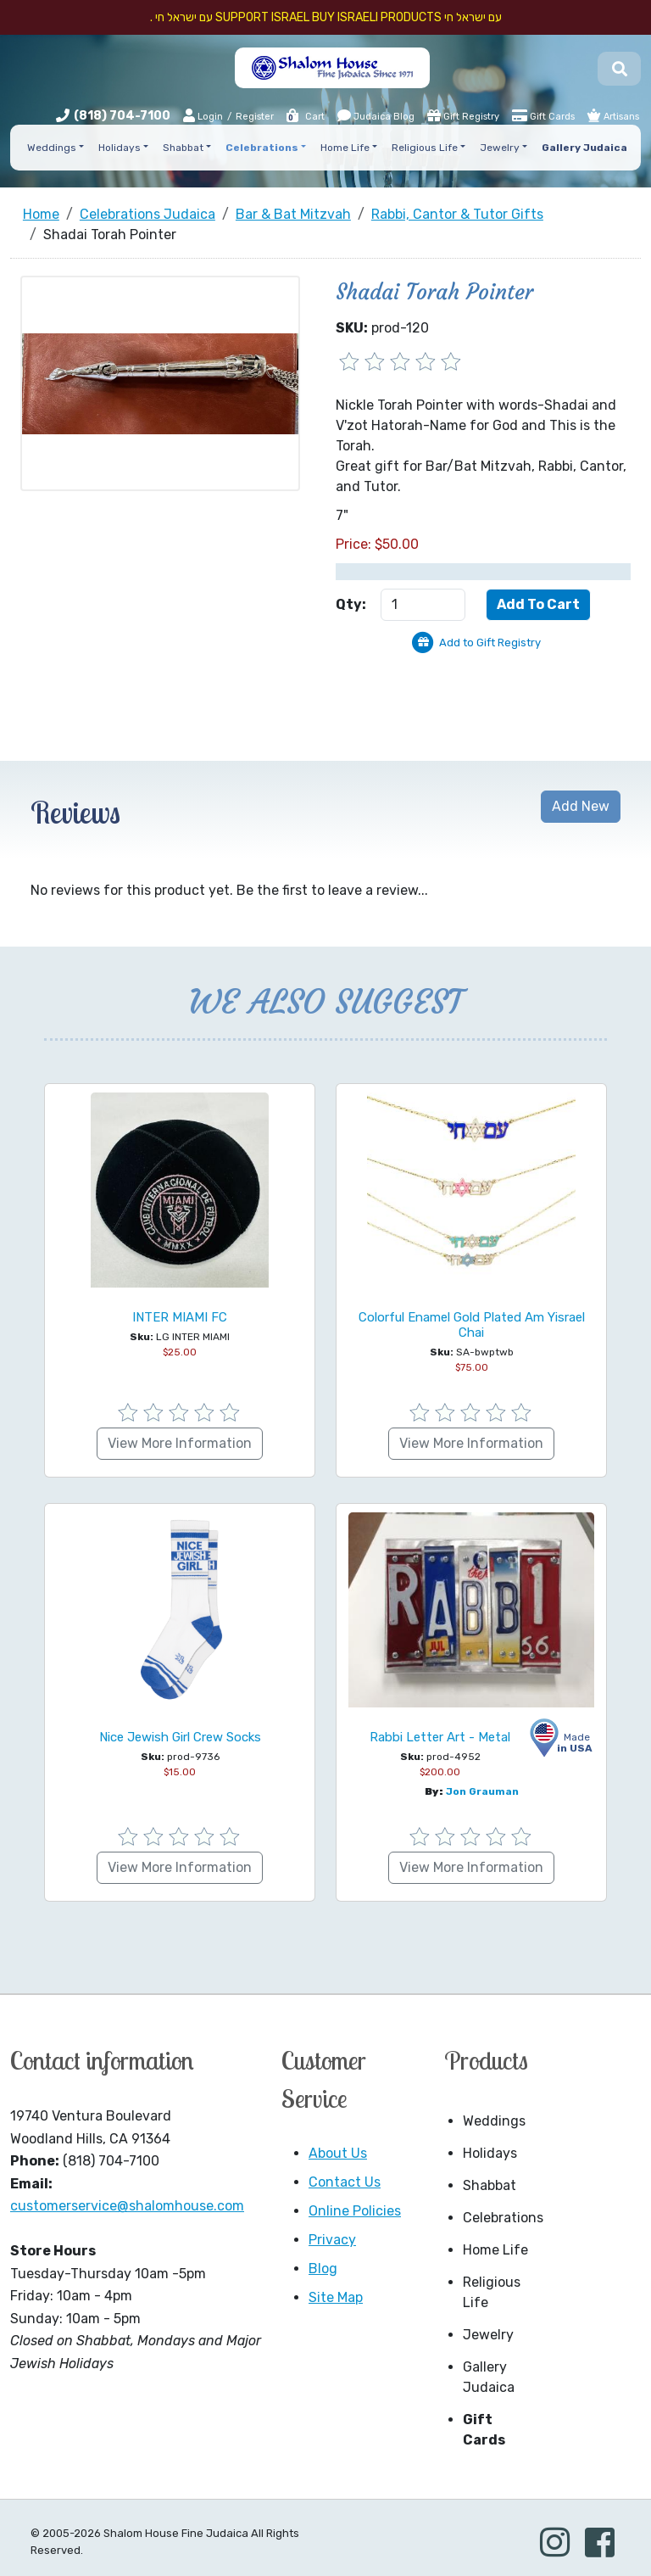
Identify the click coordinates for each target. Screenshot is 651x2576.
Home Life (495, 2250)
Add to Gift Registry (490, 642)
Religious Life (491, 2292)
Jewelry (488, 2335)
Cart (305, 116)
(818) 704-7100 (122, 116)
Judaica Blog (376, 115)
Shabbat (489, 2185)
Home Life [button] (345, 148)
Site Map (336, 2297)
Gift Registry (463, 115)
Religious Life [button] (425, 148)
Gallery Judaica (489, 2377)
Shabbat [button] (183, 148)
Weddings (494, 2121)
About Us (338, 2153)
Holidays (490, 2153)
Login (203, 115)
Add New (580, 806)
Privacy (332, 2240)
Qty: (351, 604)
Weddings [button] (51, 148)
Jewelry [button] (500, 148)
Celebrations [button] (261, 148)
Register (255, 116)
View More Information (180, 1443)
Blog (323, 2268)
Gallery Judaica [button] (584, 148)
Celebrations (501, 2218)
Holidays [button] (119, 148)
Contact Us (345, 2182)
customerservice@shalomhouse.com (127, 2206)
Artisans (613, 115)
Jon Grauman (482, 1791)
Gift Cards (543, 115)
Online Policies (355, 2211)
